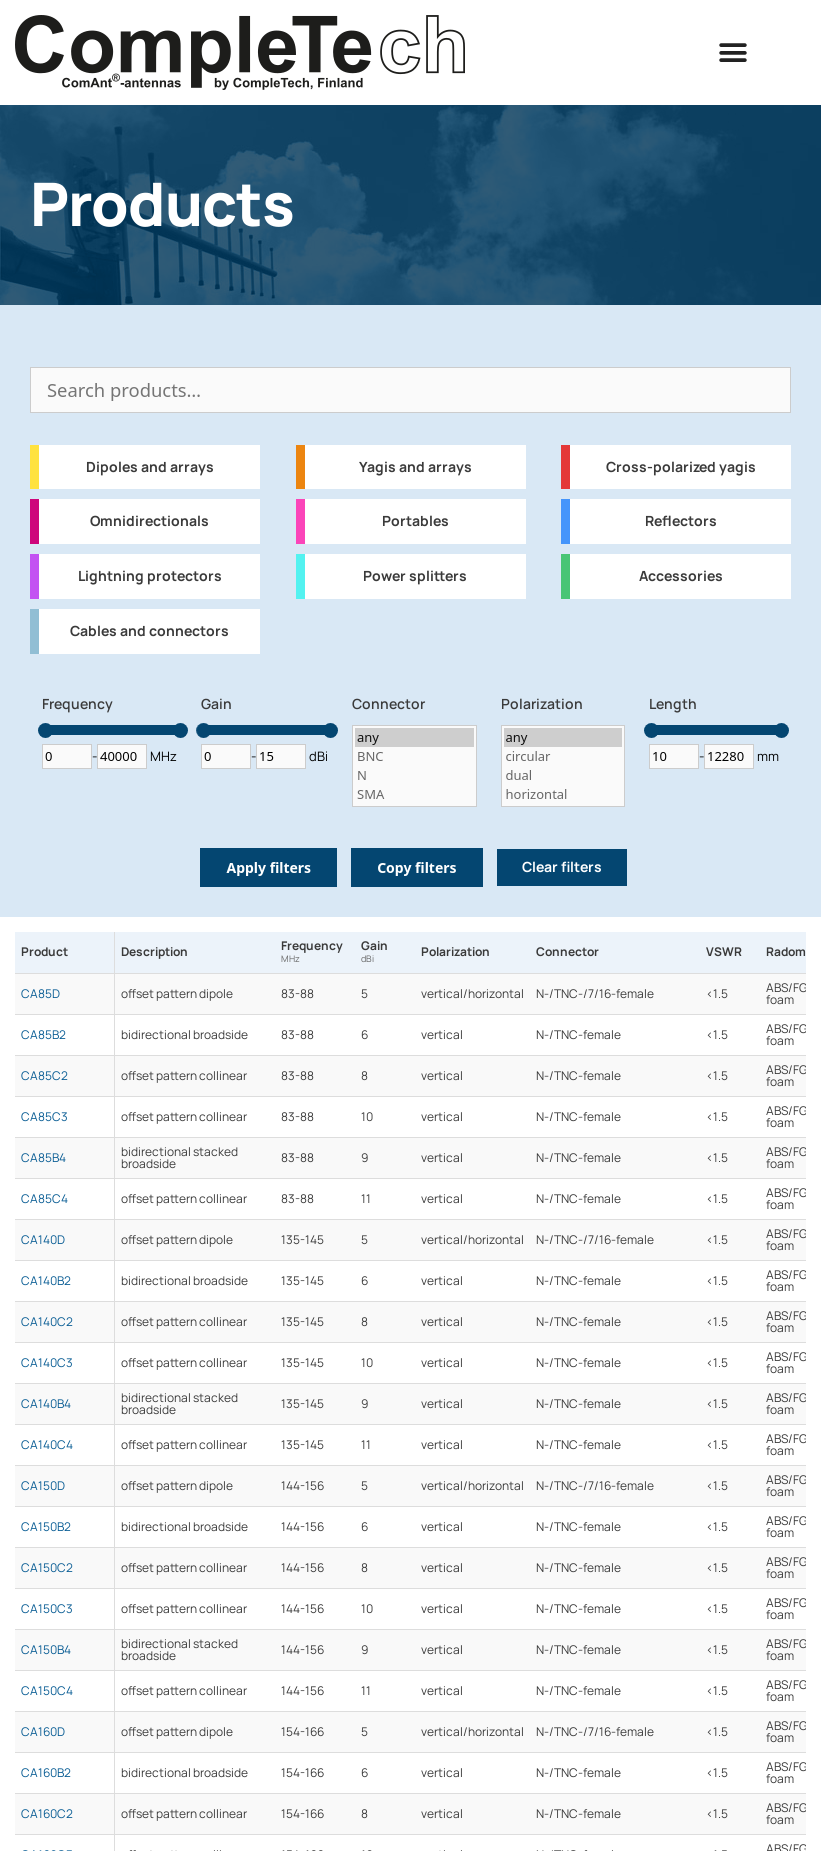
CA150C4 (47, 1691)
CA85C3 (44, 1117)
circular (563, 756)
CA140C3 (47, 1363)
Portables (415, 521)
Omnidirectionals (149, 521)
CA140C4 (47, 1445)
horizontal (563, 794)
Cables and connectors (149, 631)
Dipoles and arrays (150, 467)
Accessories (681, 576)
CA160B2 (46, 1773)
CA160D (43, 1732)
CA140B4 (46, 1404)
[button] (733, 52)
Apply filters (268, 867)
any (414, 737)
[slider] (44, 730)
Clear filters (562, 867)
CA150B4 (46, 1650)
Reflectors (681, 521)
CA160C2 (47, 1814)
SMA (414, 794)
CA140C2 (47, 1322)
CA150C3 (47, 1609)
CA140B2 (46, 1281)
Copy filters (416, 867)
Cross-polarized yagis (681, 467)
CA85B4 (43, 1158)
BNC (414, 756)
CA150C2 (47, 1568)
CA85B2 (43, 1035)
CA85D (40, 994)
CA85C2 (44, 1076)
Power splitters (415, 576)
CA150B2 (46, 1527)
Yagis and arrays (415, 467)
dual (563, 775)
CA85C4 (44, 1199)
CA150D (43, 1486)
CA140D (43, 1240)
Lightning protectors (150, 576)
